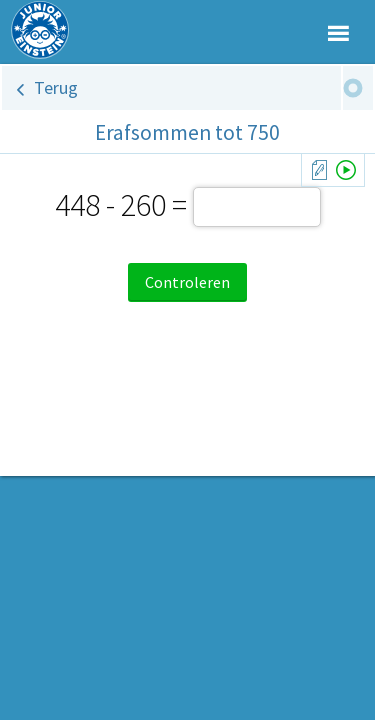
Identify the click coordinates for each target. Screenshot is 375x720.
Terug (56, 87)
